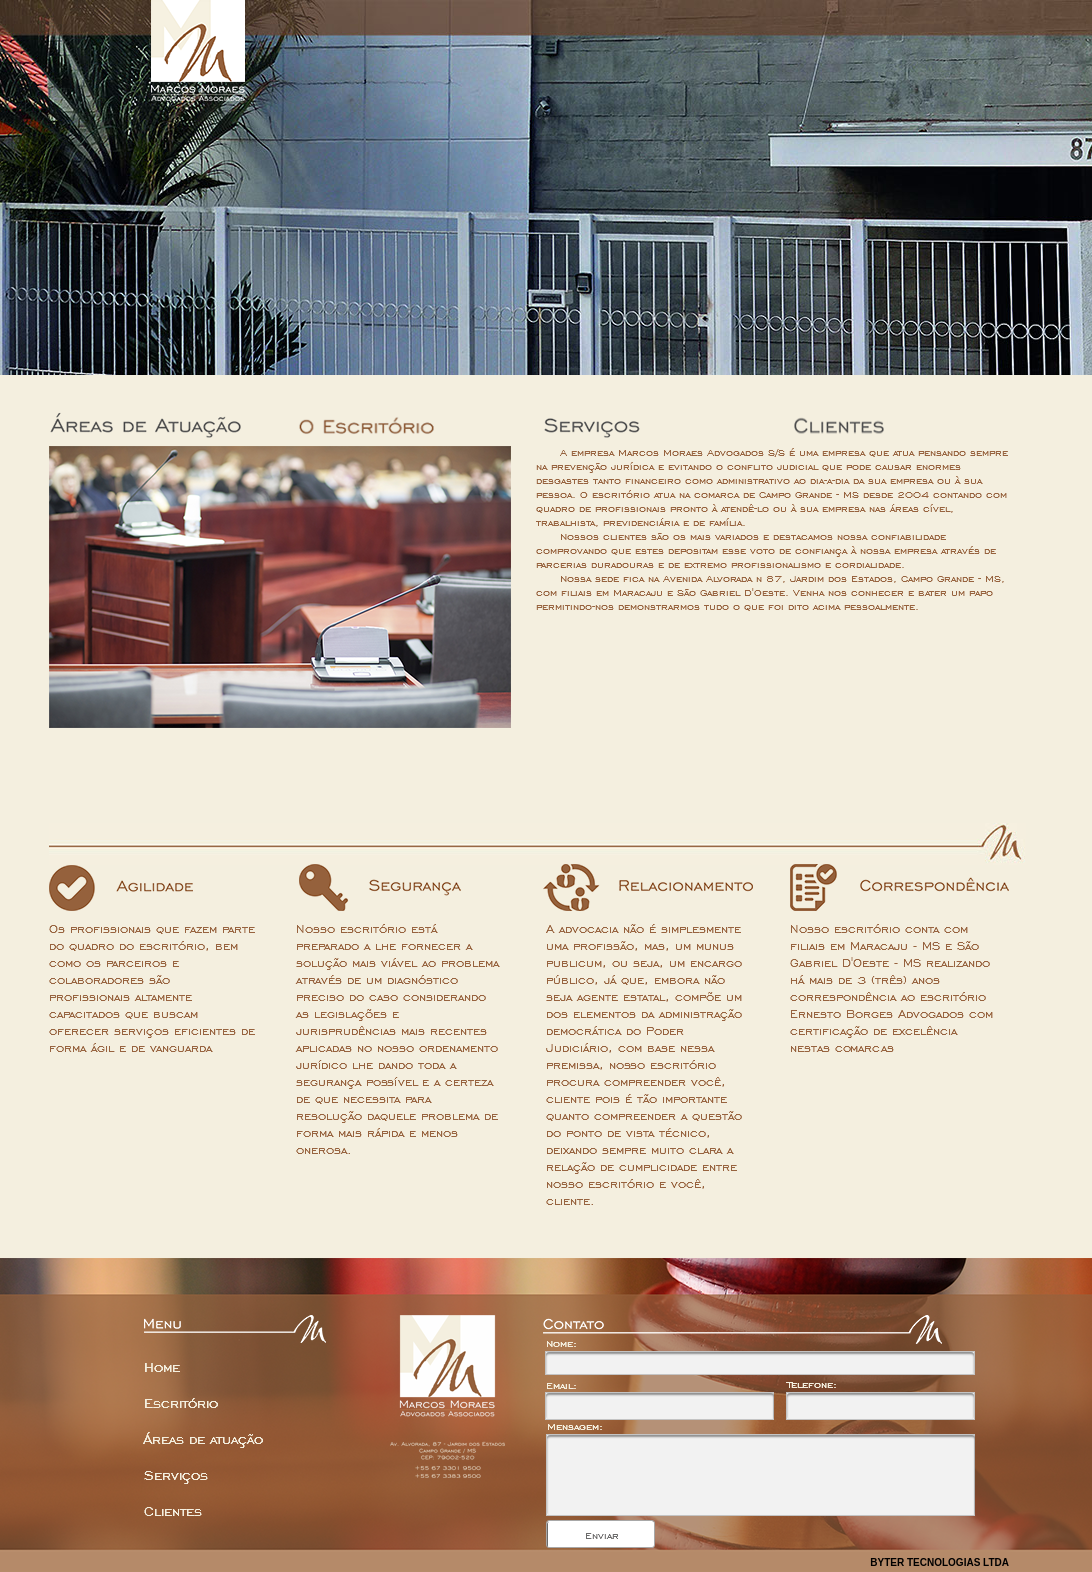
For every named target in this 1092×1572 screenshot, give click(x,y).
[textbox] (660, 1406)
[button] (600, 1534)
